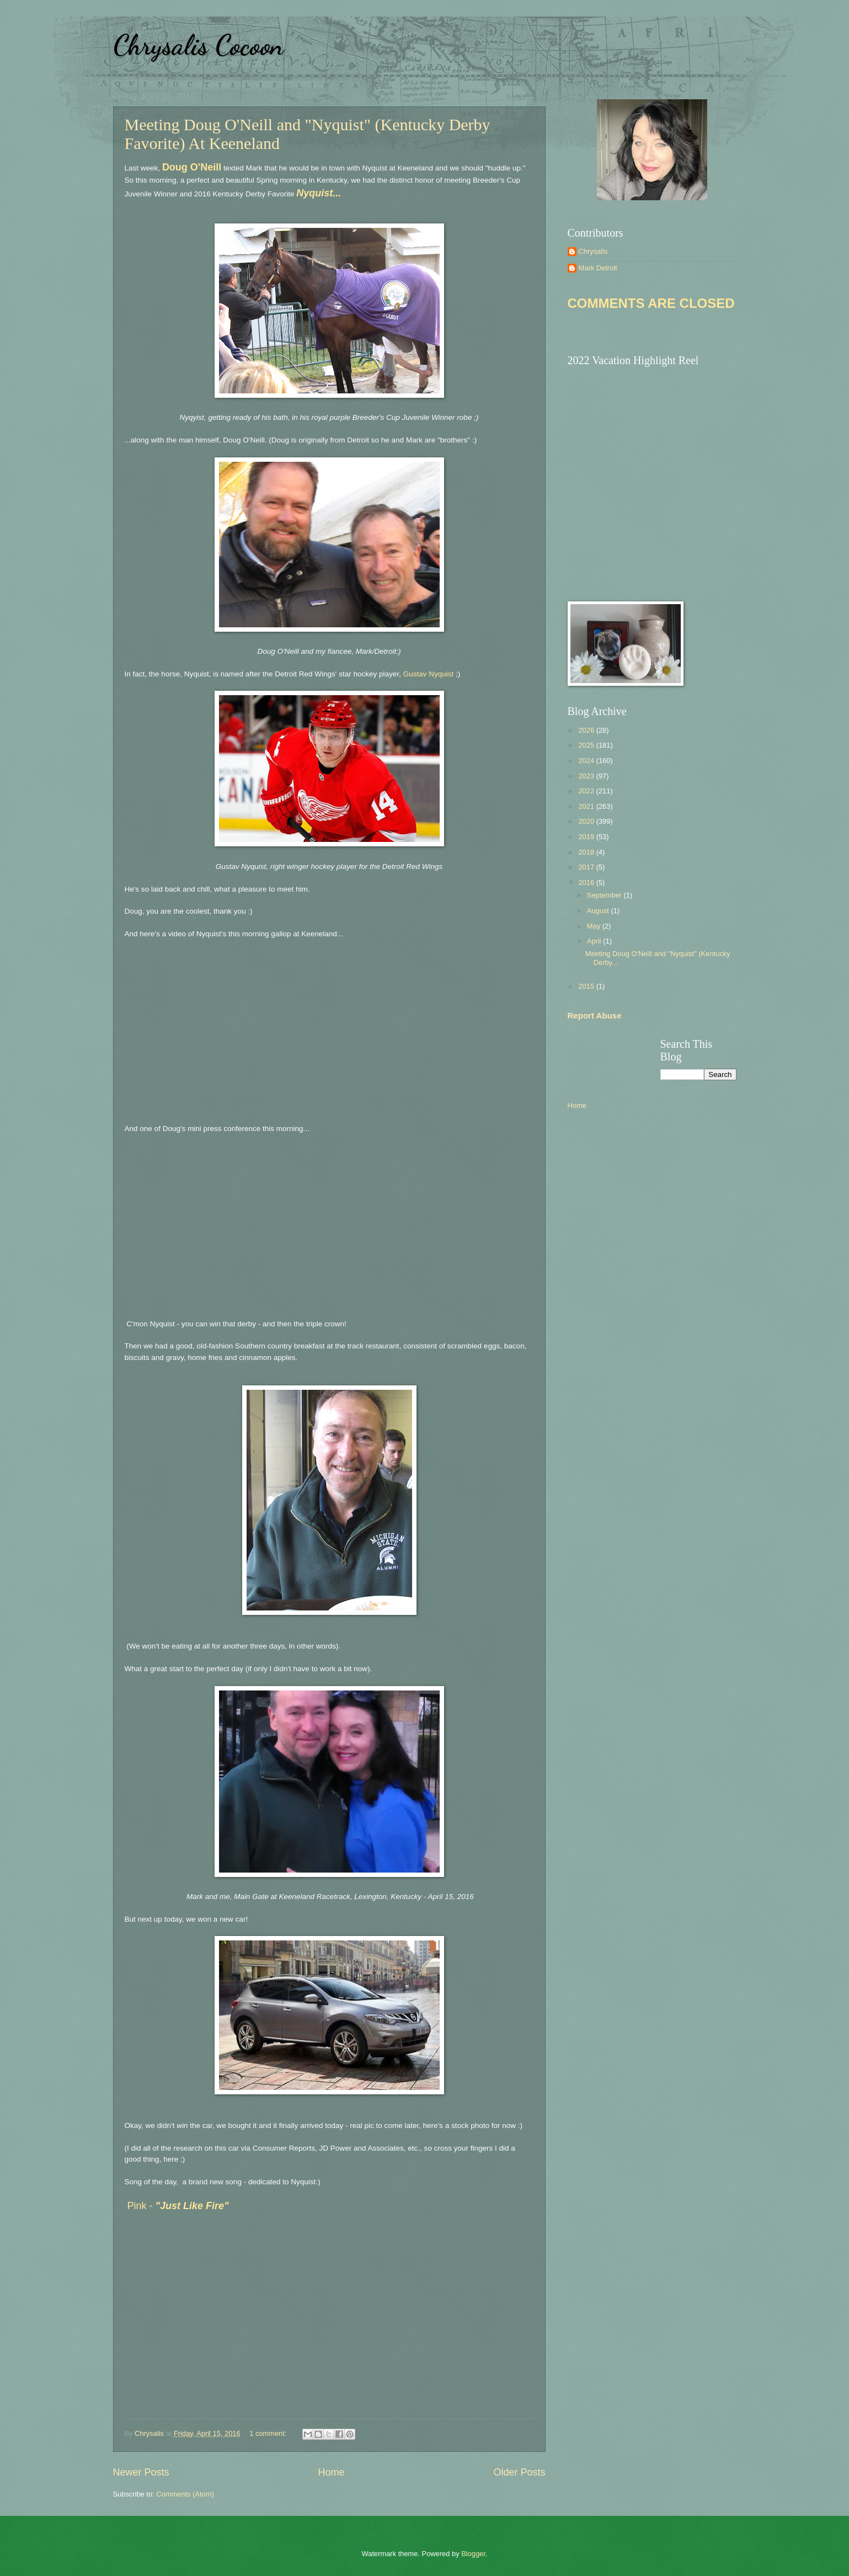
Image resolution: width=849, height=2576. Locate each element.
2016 (587, 882)
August (599, 910)
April (595, 941)
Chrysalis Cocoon (198, 45)
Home (331, 2472)
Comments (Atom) (184, 2494)
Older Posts (519, 2472)
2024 (587, 760)
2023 (587, 776)
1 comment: (269, 2433)
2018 (587, 852)
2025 (587, 745)
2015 (587, 986)
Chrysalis (593, 251)
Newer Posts (141, 2472)
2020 (587, 821)
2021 (587, 806)
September (605, 895)
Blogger (473, 2554)
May (594, 926)
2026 (587, 730)
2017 (587, 867)
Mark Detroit (598, 268)
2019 (587, 837)
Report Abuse (595, 1015)
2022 (587, 791)
